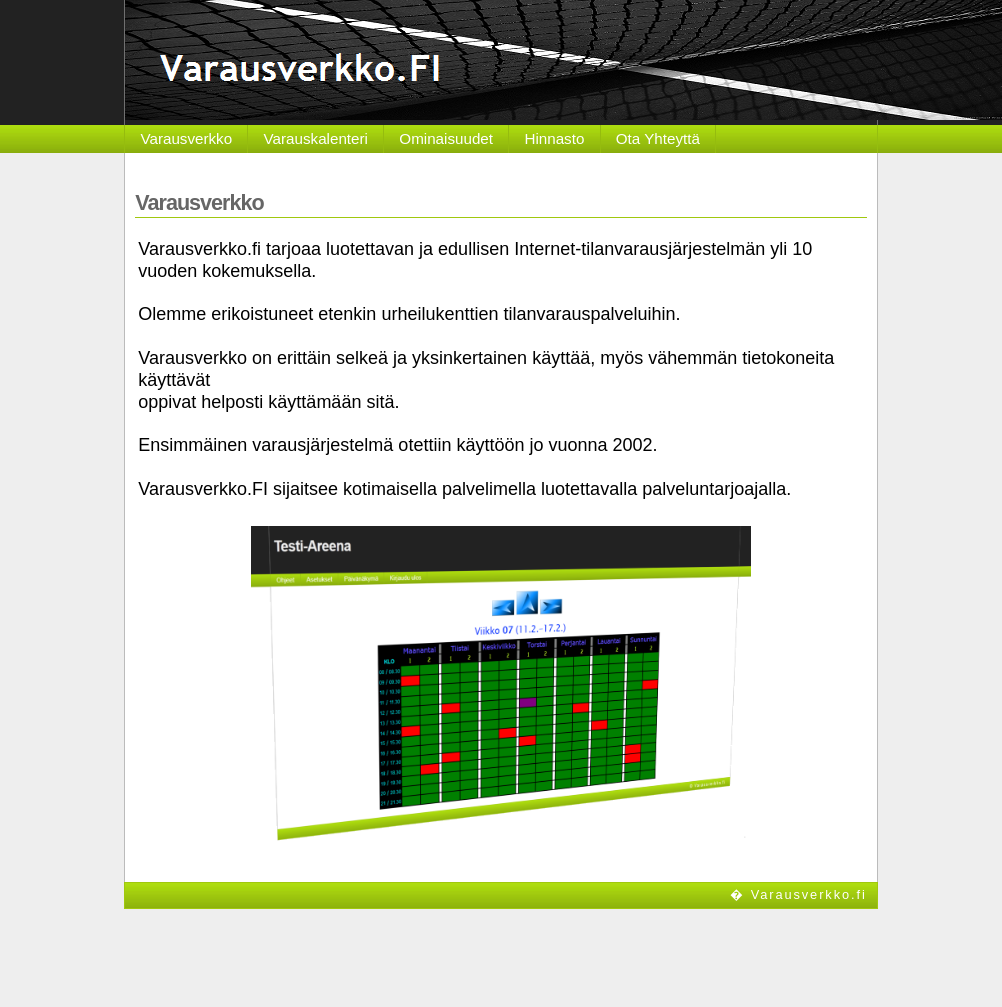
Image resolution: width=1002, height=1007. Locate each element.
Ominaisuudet (446, 138)
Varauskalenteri (316, 138)
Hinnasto (554, 138)
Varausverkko (186, 138)
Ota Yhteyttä (658, 138)
